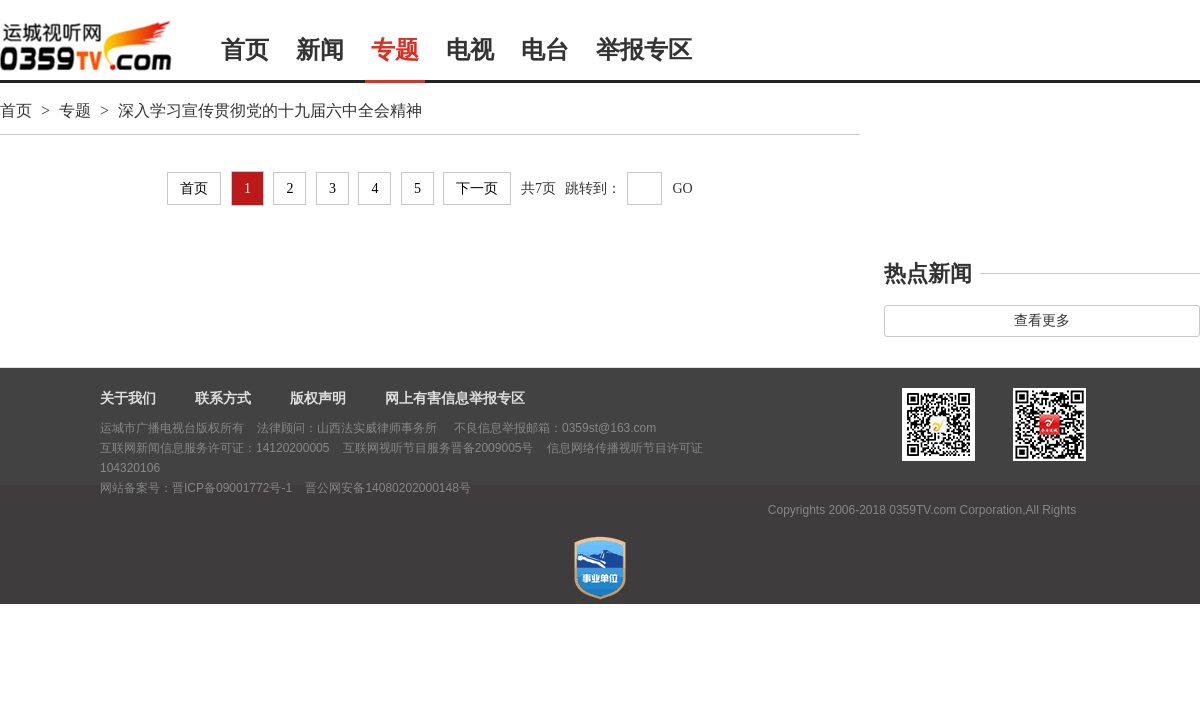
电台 (545, 50)
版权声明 (318, 398)
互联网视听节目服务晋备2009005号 (438, 448)
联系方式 (223, 398)
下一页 (477, 188)
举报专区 (644, 50)
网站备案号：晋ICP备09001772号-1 (196, 488)
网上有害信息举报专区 (455, 398)
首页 (245, 50)
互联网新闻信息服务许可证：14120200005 (214, 448)
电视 (470, 50)
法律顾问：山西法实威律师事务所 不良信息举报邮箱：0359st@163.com (456, 428)
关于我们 (128, 398)
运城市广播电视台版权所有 (172, 428)
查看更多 (1042, 320)
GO (682, 188)
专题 (395, 50)
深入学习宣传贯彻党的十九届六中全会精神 (270, 110)
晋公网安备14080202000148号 (387, 488)
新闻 (320, 50)
